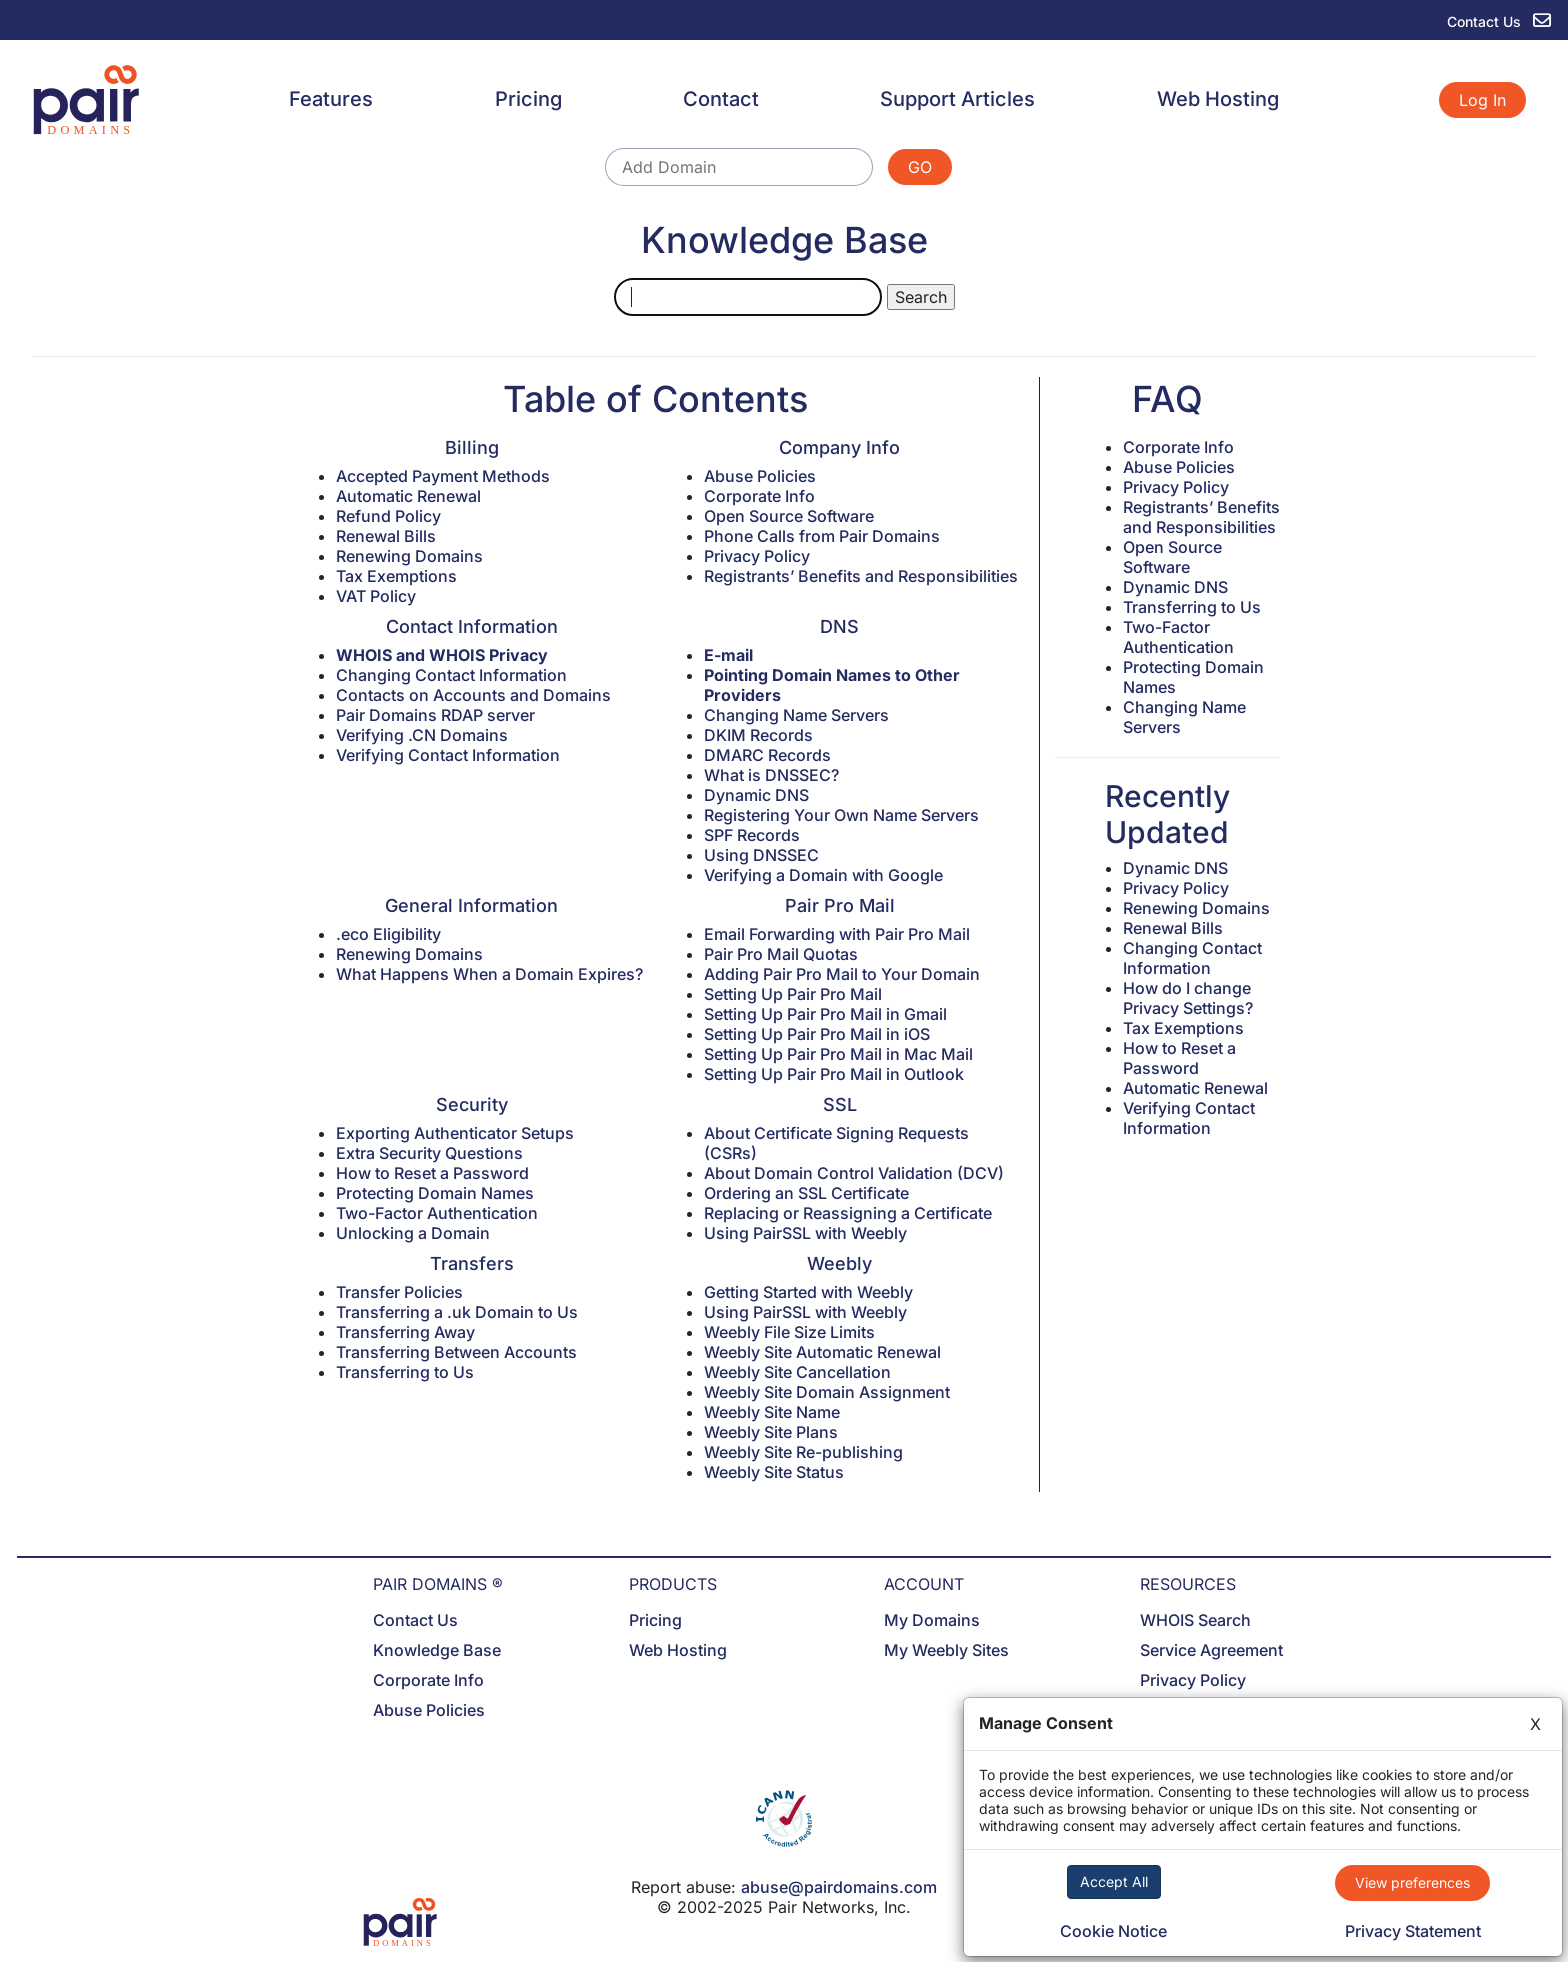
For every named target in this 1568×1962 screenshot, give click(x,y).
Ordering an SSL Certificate (806, 1193)
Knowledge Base (437, 1650)
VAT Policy (376, 596)
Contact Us (415, 1620)
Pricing (528, 99)
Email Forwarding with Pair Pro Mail (837, 934)
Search (921, 297)
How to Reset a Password (432, 1173)
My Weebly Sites (946, 1650)
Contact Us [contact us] (1499, 21)
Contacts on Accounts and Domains (473, 695)
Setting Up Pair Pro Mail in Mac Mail (838, 1054)
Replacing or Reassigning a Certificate (848, 1213)
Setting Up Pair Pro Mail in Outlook (834, 1074)
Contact (721, 99)
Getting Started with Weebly (808, 1292)
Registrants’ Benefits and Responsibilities (861, 576)
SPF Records (752, 835)
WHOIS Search (1195, 1620)
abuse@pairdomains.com (839, 1887)
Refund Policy (388, 516)
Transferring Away (405, 1332)
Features (331, 99)
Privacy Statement (1413, 1931)
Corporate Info (759, 496)
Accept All (1114, 1881)
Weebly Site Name (772, 1412)
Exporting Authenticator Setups (455, 1133)
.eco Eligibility (388, 934)
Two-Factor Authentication (437, 1213)
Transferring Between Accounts (456, 1352)
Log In (1482, 100)
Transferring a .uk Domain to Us (457, 1312)
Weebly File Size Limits (789, 1332)
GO (920, 167)
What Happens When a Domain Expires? (489, 974)
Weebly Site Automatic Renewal (822, 1352)
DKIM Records (758, 735)
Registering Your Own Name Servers (841, 815)
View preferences (1412, 1882)
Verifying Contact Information (448, 755)
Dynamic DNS (756, 795)
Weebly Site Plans (771, 1432)
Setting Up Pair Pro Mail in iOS (817, 1034)
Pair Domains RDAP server (435, 715)
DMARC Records (767, 755)
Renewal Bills (386, 536)
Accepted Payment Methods (443, 476)
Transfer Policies (399, 1292)
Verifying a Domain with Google (823, 875)
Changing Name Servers (796, 715)
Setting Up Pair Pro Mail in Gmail (825, 1014)
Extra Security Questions (429, 1153)
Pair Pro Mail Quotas (781, 954)
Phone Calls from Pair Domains (822, 536)
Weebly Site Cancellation (797, 1372)
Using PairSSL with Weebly (805, 1233)
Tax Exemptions (396, 576)
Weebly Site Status (774, 1472)
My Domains (932, 1620)
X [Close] (1535, 1724)
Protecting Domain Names (435, 1193)
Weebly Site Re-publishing (803, 1452)
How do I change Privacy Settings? (1188, 998)
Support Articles (957, 99)
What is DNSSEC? (771, 775)
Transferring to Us (405, 1372)
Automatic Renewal (408, 496)
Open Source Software (789, 516)
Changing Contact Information (451, 675)
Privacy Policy (757, 556)
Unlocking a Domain (413, 1233)
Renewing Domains (409, 556)
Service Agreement (1211, 1650)
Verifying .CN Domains (422, 735)
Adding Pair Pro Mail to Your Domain (842, 974)
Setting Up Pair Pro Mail (793, 994)
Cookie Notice (1113, 1931)
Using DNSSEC (761, 855)
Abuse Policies (760, 476)
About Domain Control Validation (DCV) (854, 1173)
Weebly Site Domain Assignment (827, 1392)
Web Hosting (1218, 99)
